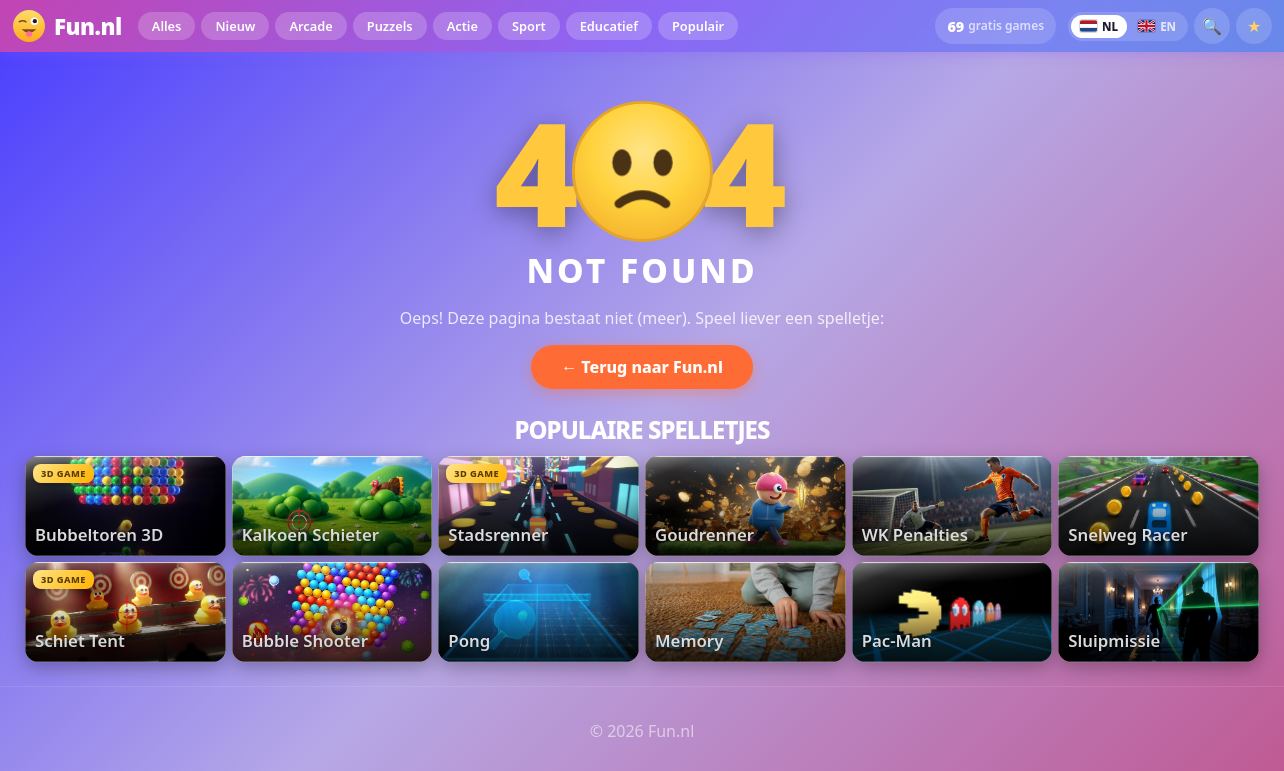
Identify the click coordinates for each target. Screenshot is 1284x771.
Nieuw (235, 26)
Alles (167, 26)
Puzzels (390, 26)
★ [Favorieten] (1254, 26)
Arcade (310, 26)
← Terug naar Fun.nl (642, 367)
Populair (698, 26)
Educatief (609, 26)
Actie (462, 26)
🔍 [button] (1212, 26)
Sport (529, 26)
